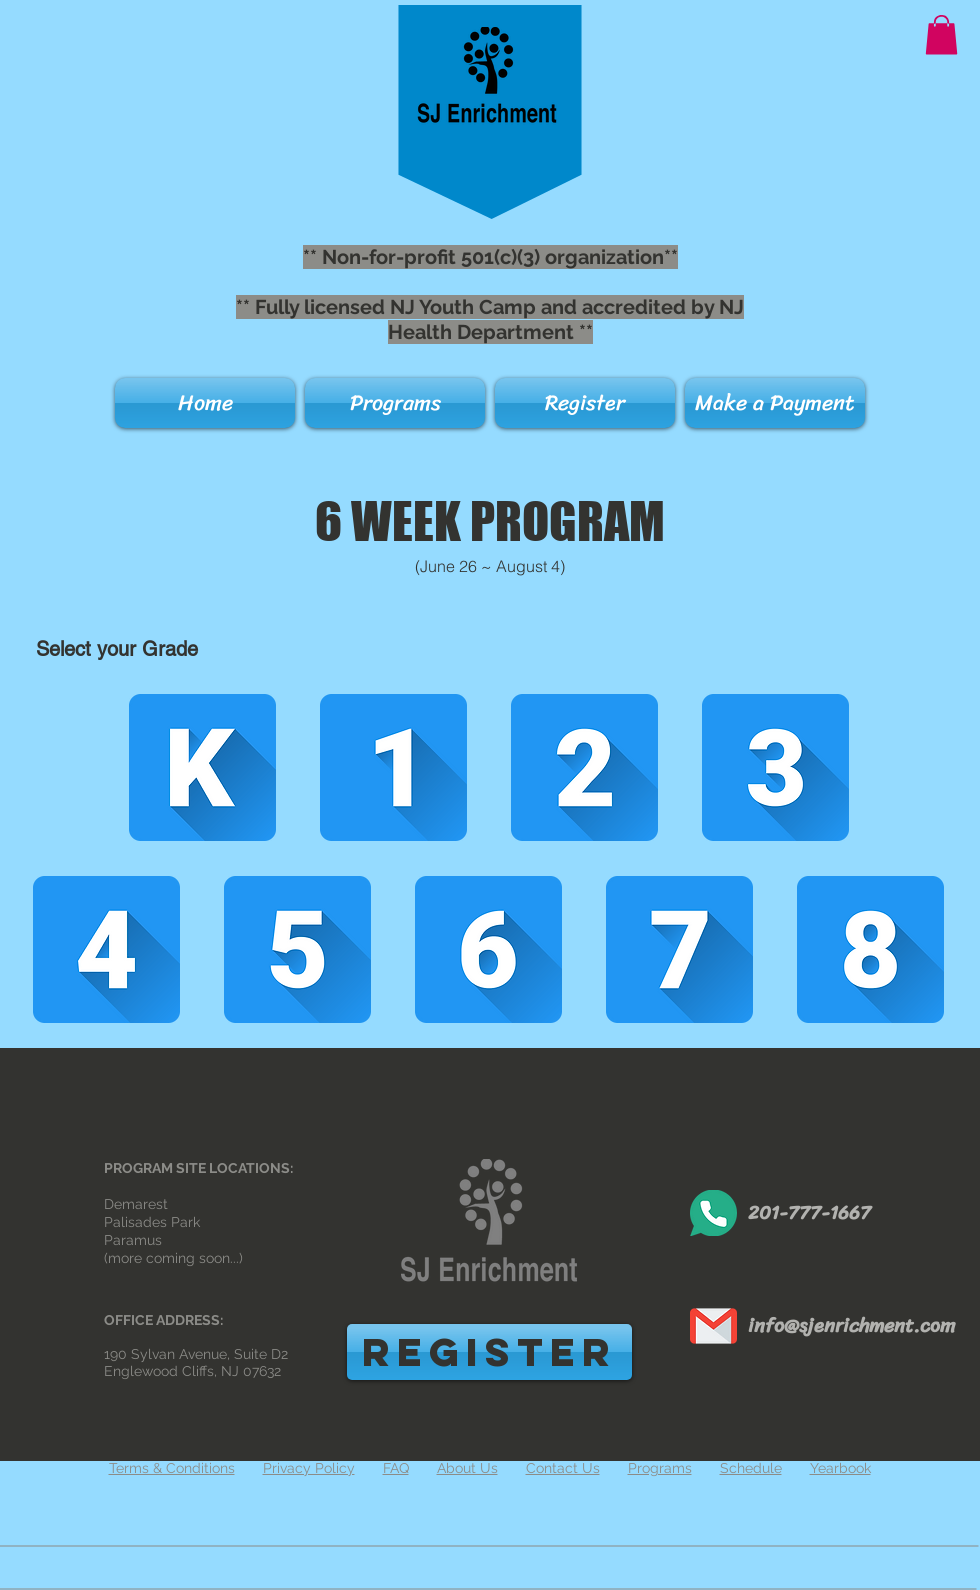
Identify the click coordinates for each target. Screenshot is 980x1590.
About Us (467, 1468)
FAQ (396, 1468)
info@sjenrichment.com (851, 1325)
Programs (660, 1468)
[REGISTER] (489, 1352)
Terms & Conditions (172, 1468)
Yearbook (840, 1468)
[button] (941, 34)
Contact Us (563, 1468)
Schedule (751, 1468)
